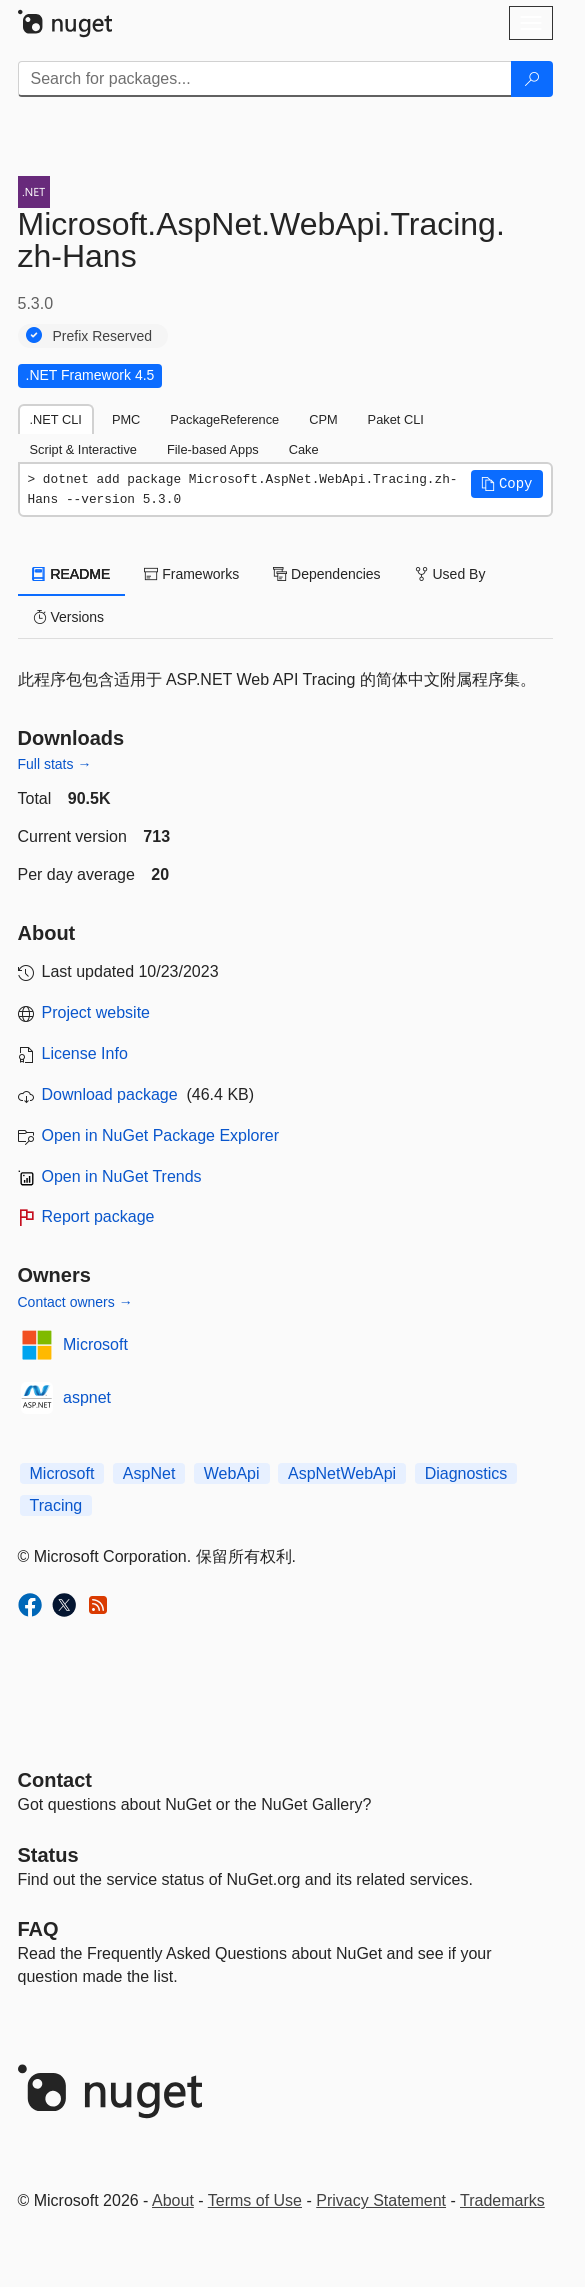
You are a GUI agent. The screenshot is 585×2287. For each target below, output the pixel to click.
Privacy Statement (381, 2200)
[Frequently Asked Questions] (38, 1929)
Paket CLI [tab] (396, 419)
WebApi (232, 1473)
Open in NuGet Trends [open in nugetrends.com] (122, 1176)
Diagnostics (466, 1473)
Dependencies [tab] (326, 574)
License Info (85, 1053)
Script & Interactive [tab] (83, 449)
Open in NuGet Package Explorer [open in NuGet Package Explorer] (160, 1135)
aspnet (87, 1397)
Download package (110, 1094)
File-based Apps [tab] (213, 449)
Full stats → (55, 764)
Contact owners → (75, 1302)
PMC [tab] (126, 419)
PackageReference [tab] (224, 419)
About (173, 2200)
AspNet (149, 1473)
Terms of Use (255, 2200)
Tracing (56, 1505)
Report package (98, 1216)
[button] (507, 484)
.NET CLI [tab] (56, 419)
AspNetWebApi (342, 1473)
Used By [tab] (450, 574)
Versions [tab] (69, 617)
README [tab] (72, 574)
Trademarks (502, 2200)
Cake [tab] (304, 449)
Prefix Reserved (103, 336)
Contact (55, 1780)
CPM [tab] (323, 419)
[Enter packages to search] (265, 79)
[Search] (532, 79)
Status (48, 1855)
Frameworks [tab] (191, 574)
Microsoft (95, 1344)
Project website (96, 1012)
